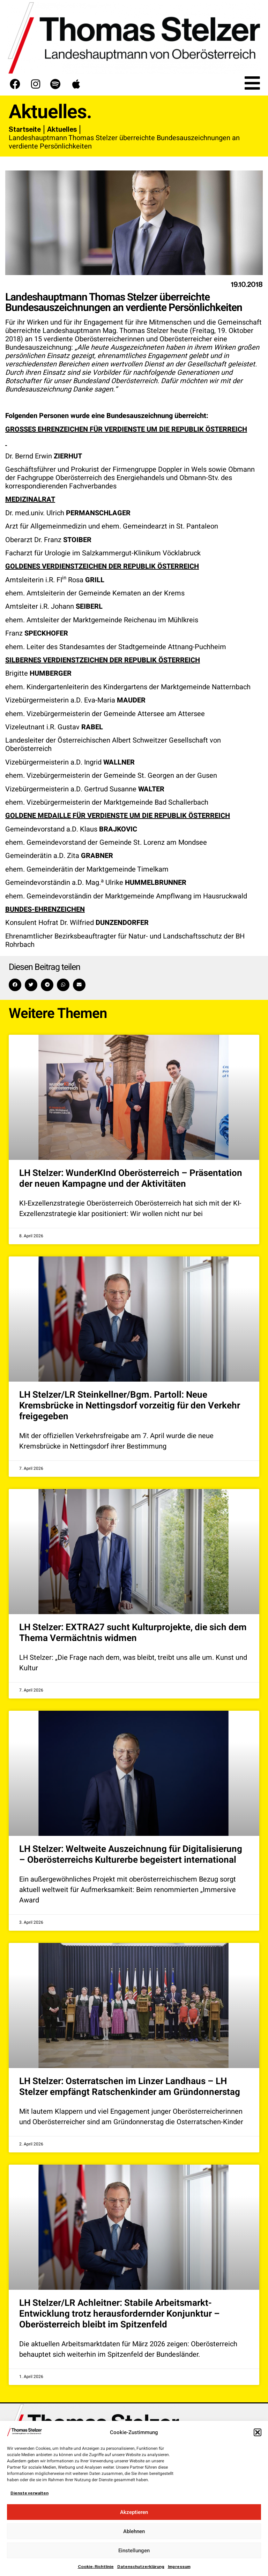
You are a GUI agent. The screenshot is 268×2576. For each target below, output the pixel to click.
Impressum (179, 2566)
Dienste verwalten (29, 2493)
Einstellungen (134, 2550)
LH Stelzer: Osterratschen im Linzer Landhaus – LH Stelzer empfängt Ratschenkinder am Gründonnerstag (129, 2087)
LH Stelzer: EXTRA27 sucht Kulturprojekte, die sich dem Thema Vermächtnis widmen (133, 1633)
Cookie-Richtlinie (96, 2566)
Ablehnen (134, 2531)
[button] (257, 2432)
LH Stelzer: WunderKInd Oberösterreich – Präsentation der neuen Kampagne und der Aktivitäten (130, 1179)
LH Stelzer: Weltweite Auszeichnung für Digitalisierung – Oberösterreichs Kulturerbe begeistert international (130, 1854)
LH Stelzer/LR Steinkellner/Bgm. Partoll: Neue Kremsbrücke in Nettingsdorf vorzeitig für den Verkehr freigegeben (129, 1405)
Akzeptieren (134, 2512)
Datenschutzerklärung (140, 2566)
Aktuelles (62, 129)
